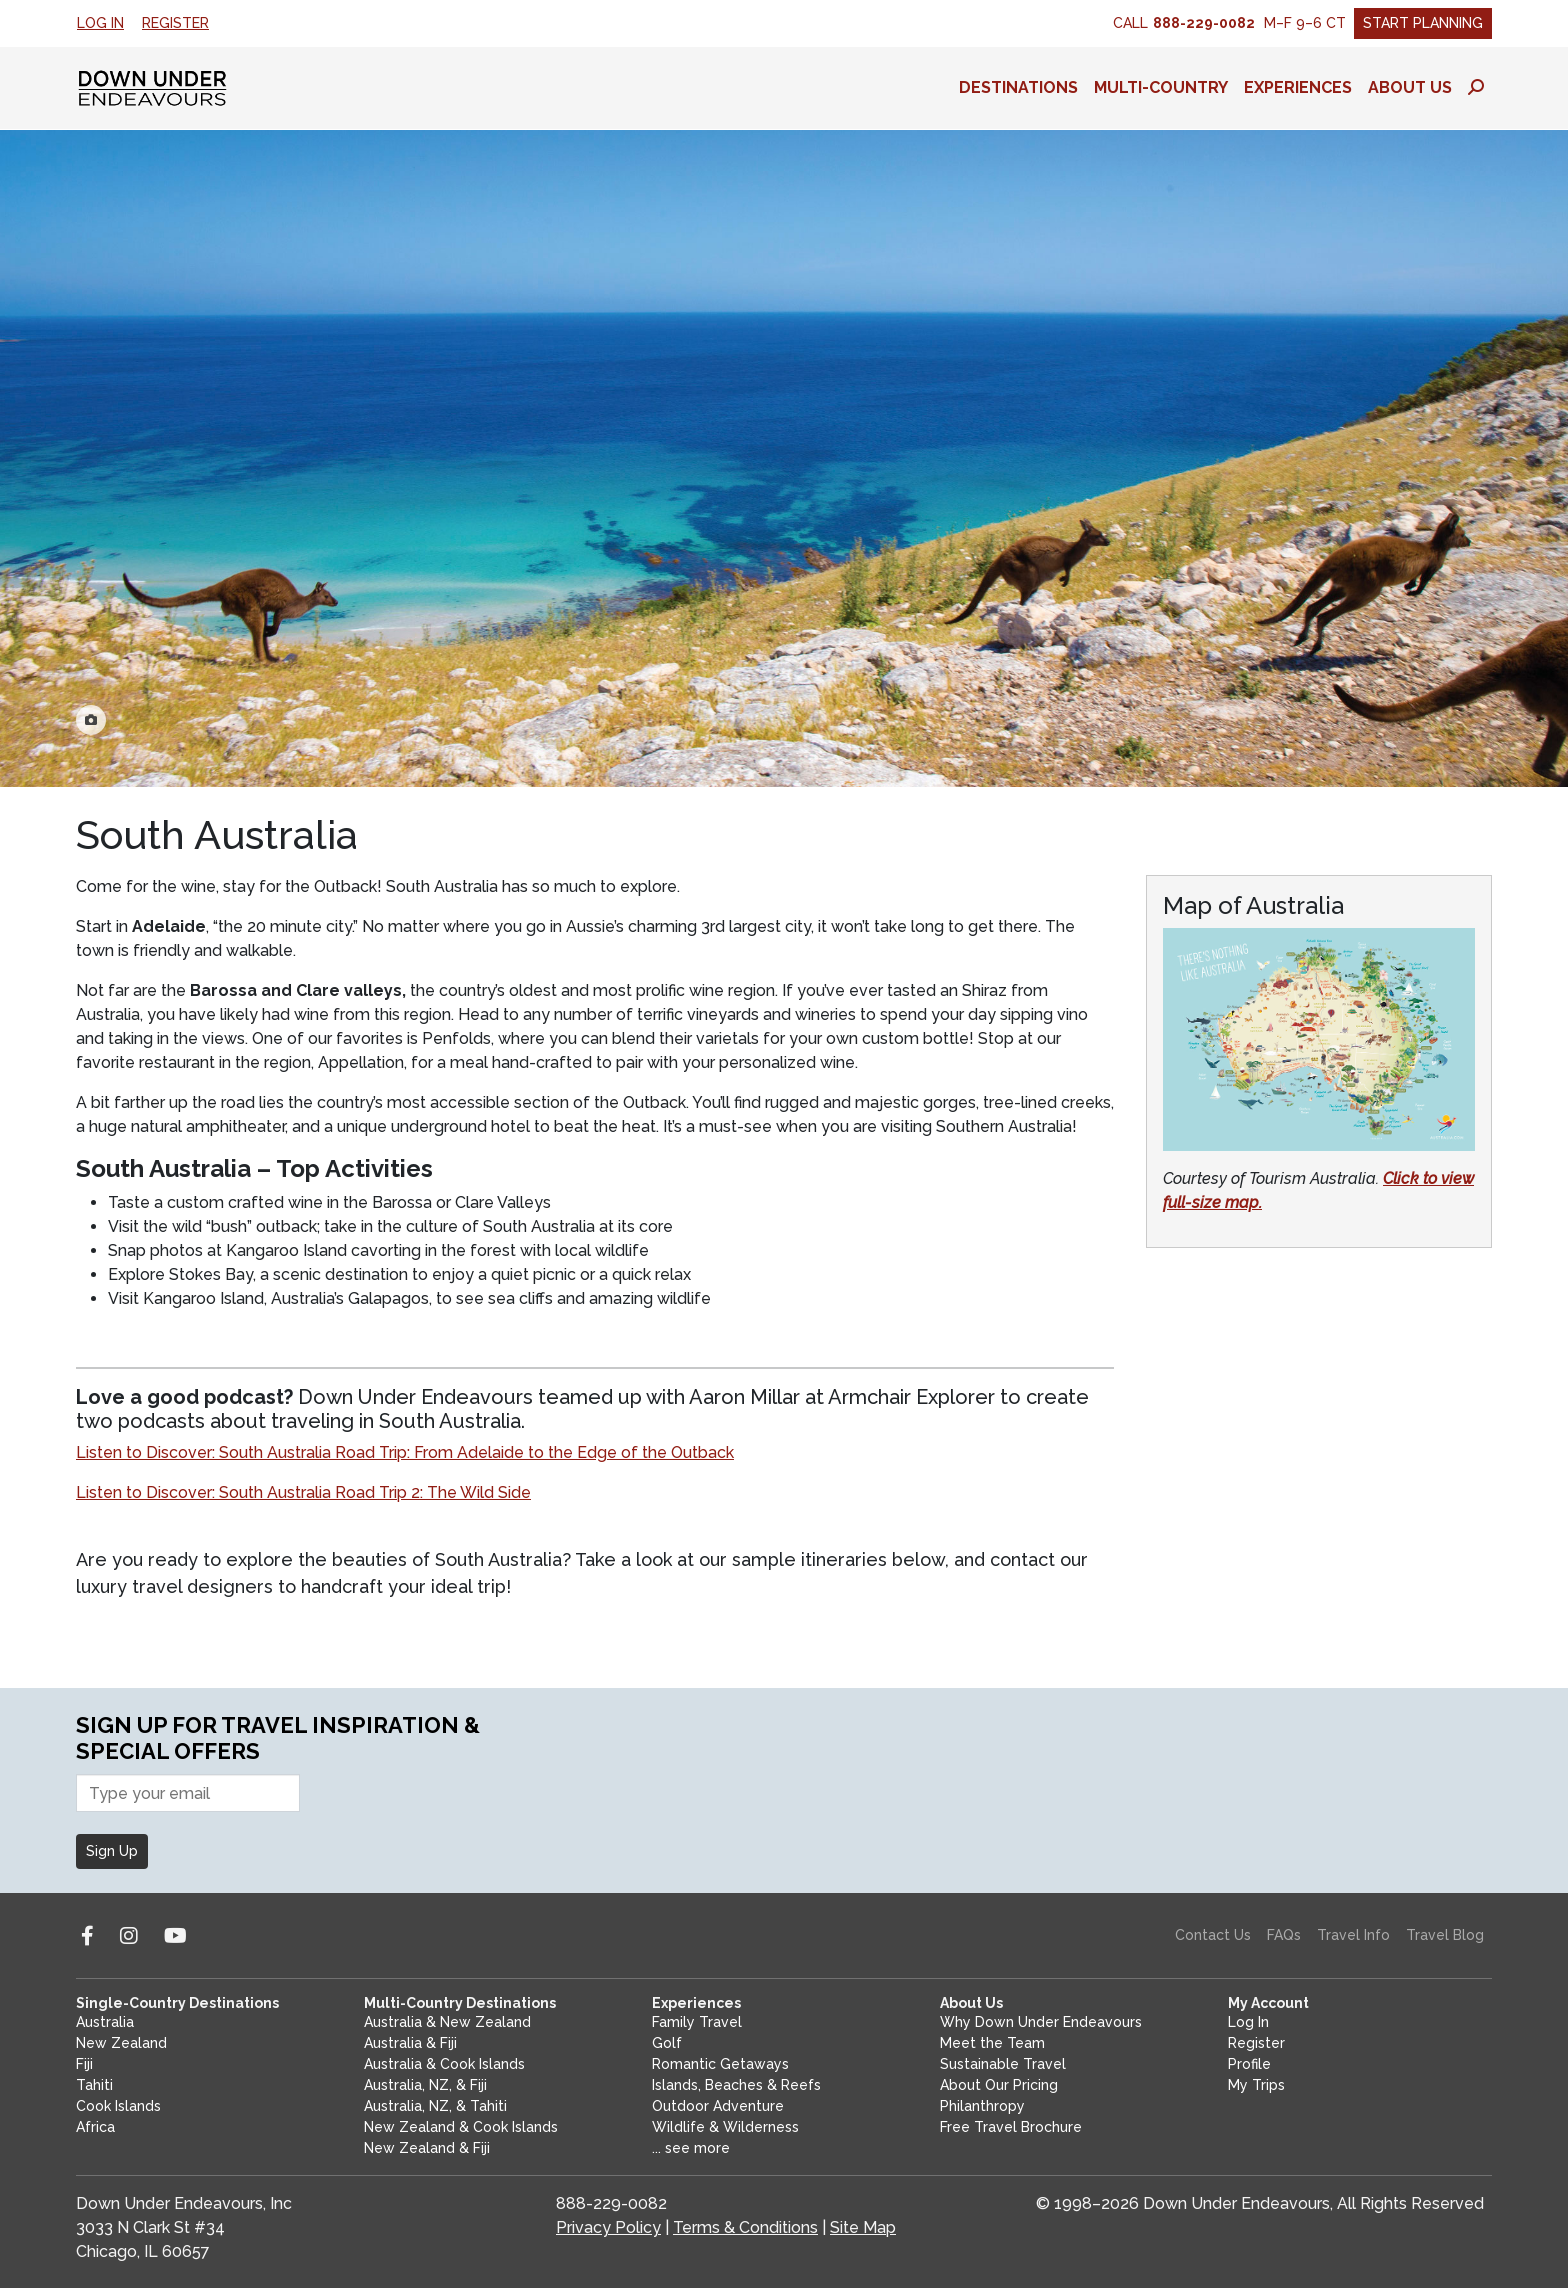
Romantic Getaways (720, 2064)
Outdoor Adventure (718, 2106)
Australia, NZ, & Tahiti (435, 2106)
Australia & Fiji (410, 2043)
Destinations (1018, 87)
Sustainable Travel (1003, 2064)
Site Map (863, 2227)
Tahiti (94, 2085)
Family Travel (697, 2022)
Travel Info (1353, 1935)
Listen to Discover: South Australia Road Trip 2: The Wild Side (303, 1492)
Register (175, 23)
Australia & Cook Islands (444, 2064)
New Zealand (121, 2043)
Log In (100, 23)
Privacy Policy (608, 2227)
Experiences (1298, 87)
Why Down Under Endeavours (1041, 2022)
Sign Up (112, 1851)
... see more (691, 2148)
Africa (95, 2127)
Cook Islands (118, 2106)
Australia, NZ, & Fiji (425, 2085)
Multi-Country (1161, 87)
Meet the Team (992, 2043)
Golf (667, 2043)
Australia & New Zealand (447, 2022)
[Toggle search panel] (1476, 88)
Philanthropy (982, 2106)
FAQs (1284, 1935)
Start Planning (1423, 23)
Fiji (84, 2064)
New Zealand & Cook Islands (461, 2127)
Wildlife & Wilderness (725, 2127)
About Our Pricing (999, 2085)
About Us (1410, 87)
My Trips (1256, 2085)
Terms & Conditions (745, 2227)
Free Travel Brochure (1011, 2127)
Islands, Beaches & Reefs (736, 2085)
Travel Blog (1445, 1935)
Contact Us (1213, 1935)
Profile (1249, 2064)
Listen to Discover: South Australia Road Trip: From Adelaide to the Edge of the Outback (405, 1452)
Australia (105, 2022)
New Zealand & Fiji (427, 2148)
